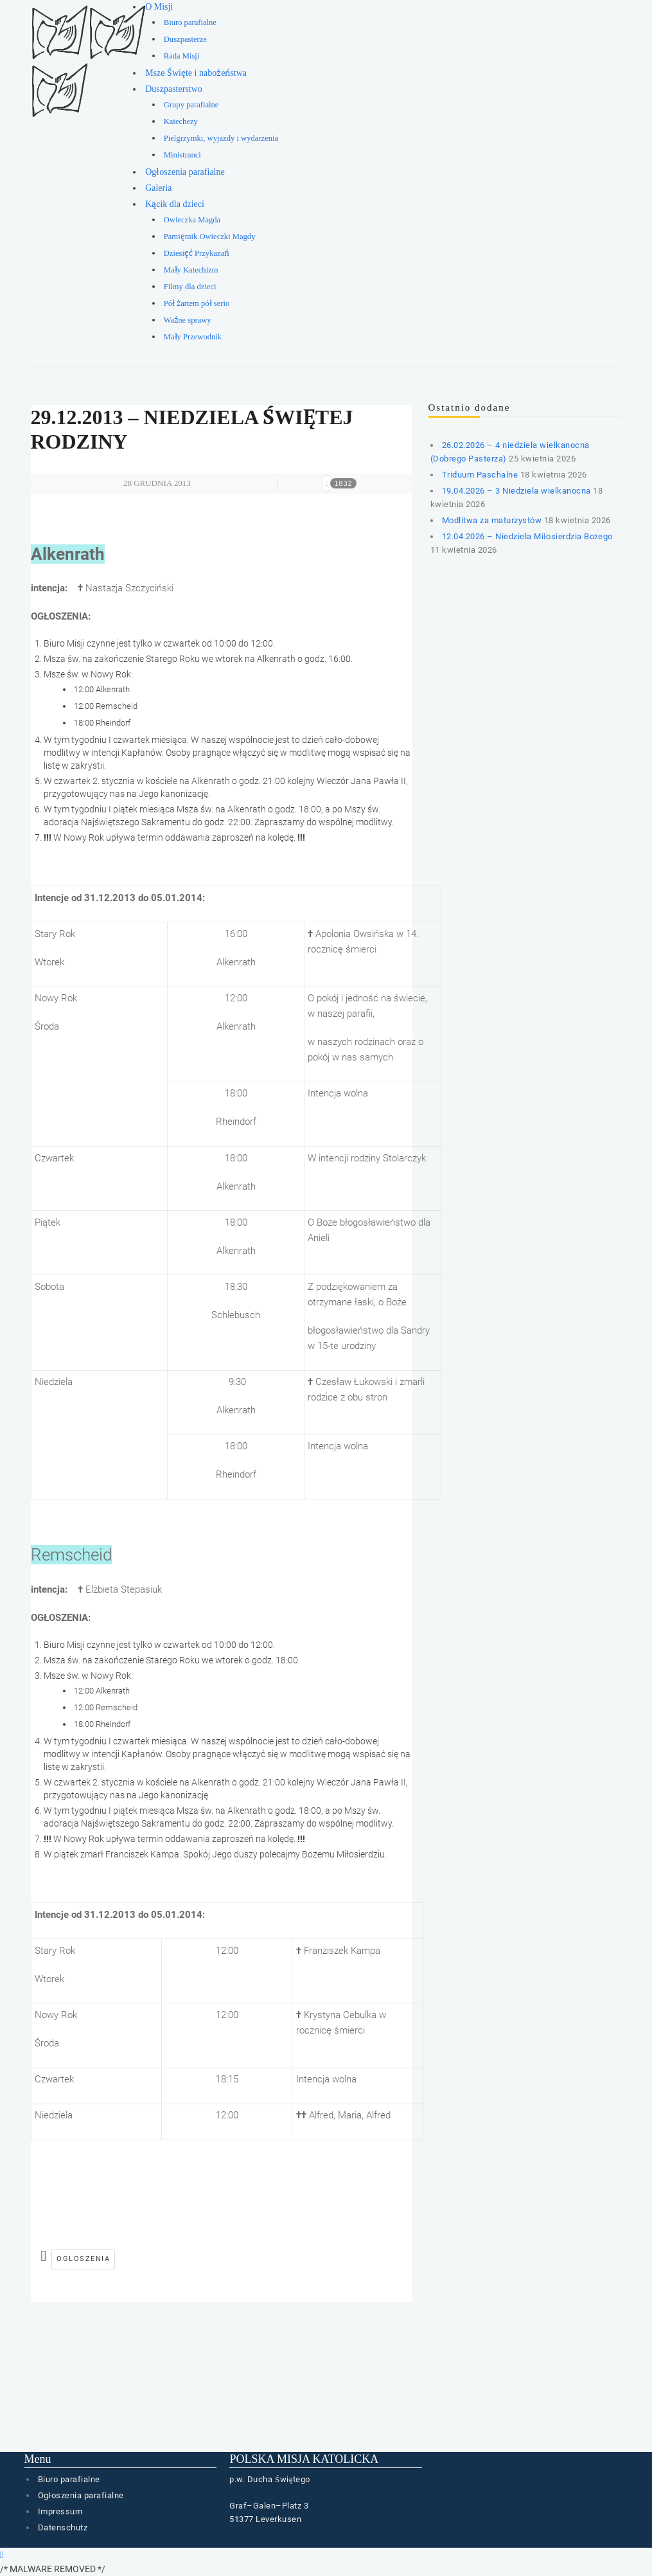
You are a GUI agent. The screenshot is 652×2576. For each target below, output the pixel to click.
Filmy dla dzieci (190, 286)
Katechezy (181, 121)
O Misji (159, 7)
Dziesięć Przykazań (196, 253)
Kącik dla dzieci (174, 204)
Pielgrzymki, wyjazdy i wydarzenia (221, 138)
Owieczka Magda (192, 219)
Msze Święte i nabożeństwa (196, 73)
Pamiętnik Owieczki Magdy (210, 236)
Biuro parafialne (190, 22)
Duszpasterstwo (173, 89)
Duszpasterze (185, 39)
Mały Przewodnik (193, 336)
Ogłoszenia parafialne (185, 172)
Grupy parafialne (191, 104)
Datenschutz (63, 2527)
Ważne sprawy (187, 320)
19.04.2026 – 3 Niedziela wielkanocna (516, 491)
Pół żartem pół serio (197, 303)
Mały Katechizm (191, 269)
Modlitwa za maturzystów (492, 520)
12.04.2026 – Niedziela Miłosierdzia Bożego (527, 536)
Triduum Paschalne (480, 474)
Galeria (158, 188)
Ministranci (182, 154)
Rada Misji (182, 55)
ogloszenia (83, 2259)
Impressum (60, 2511)
